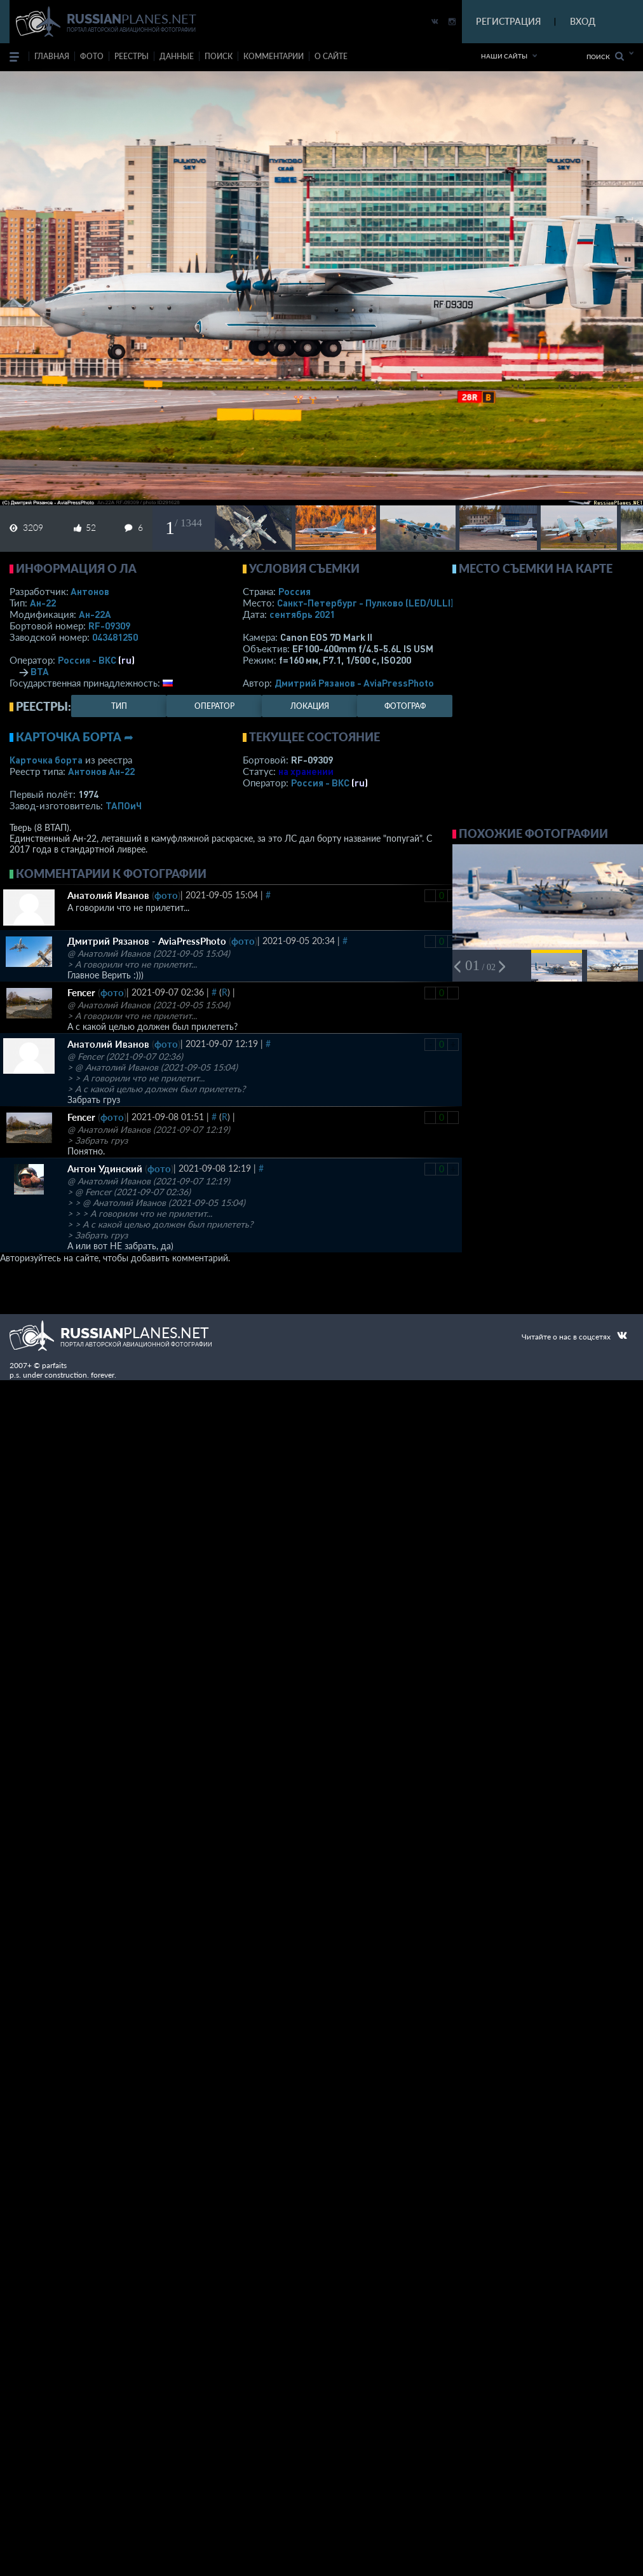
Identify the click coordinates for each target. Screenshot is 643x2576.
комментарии (273, 56)
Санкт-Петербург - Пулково (365, 602)
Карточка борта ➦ (74, 737)
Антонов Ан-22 (101, 771)
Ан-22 (43, 602)
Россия (294, 591)
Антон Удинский (104, 1168)
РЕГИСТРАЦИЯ (508, 21)
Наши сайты (504, 56)
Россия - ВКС (87, 660)
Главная (51, 56)
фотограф (405, 706)
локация (309, 706)
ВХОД (582, 21)
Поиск (605, 56)
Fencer (81, 992)
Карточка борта (46, 759)
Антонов (90, 591)
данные (176, 56)
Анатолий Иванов (108, 895)
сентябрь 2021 (302, 614)
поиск (219, 56)
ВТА (39, 671)
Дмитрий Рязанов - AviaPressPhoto (354, 683)
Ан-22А (95, 614)
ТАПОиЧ (123, 805)
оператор (214, 706)
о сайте (331, 56)
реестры (131, 56)
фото (92, 56)
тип (119, 706)
